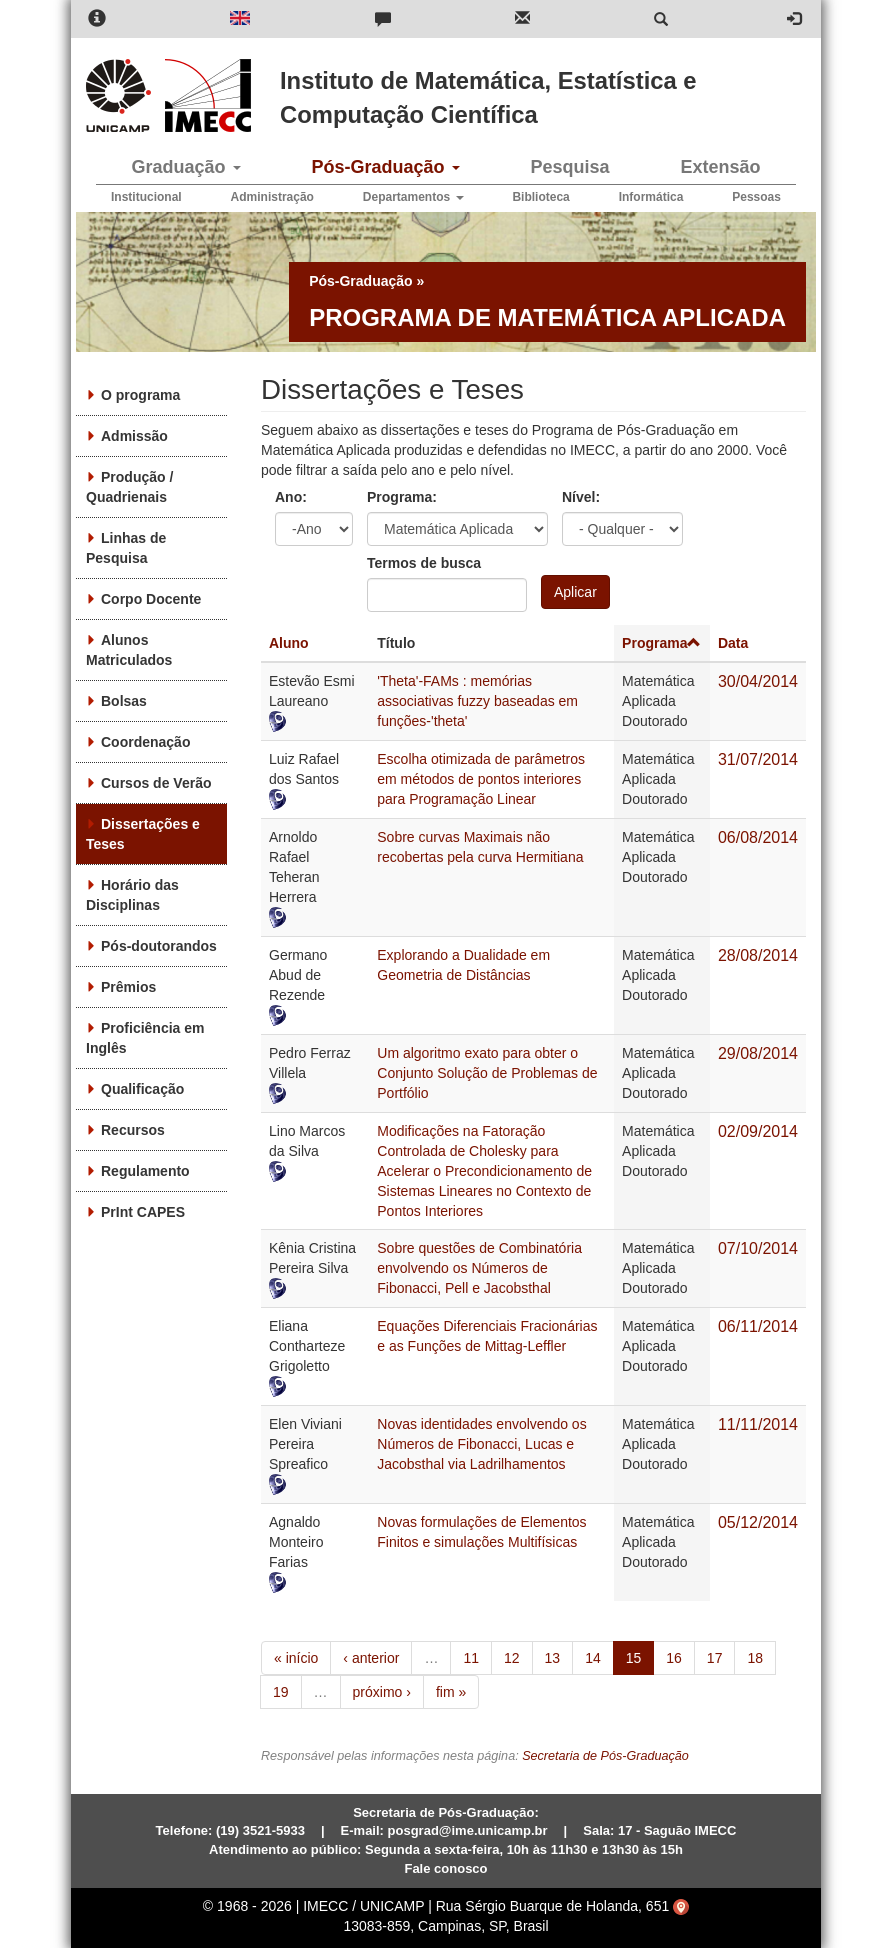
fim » (451, 1692)
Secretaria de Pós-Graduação (605, 1756)
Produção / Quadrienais (129, 487)
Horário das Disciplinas (132, 895)
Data (733, 643)
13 (553, 1658)
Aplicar (575, 592)
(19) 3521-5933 (260, 1830)
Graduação (185, 167)
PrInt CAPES (143, 1212)
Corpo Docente (151, 599)
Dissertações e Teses (143, 834)
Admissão (134, 436)
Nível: (581, 497)
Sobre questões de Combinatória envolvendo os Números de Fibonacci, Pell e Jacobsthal (479, 1268)
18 (755, 1658)
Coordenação (145, 742)
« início (296, 1658)
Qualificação (142, 1089)
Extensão (720, 167)
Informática (651, 197)
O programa (140, 395)
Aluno (289, 643)
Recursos (133, 1130)
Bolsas (124, 701)
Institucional (146, 197)
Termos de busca (424, 563)
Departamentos (413, 197)
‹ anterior (371, 1658)
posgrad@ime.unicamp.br (468, 1830)
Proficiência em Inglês (145, 1038)
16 (674, 1658)
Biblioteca (540, 197)
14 (593, 1658)
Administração (272, 197)
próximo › (382, 1692)
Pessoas (756, 197)
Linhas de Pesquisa (126, 548)
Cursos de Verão (156, 783)
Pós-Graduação (385, 167)
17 (715, 1658)
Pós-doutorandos (159, 946)
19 (281, 1692)
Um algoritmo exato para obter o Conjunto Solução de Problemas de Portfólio (487, 1073)
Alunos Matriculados (129, 650)
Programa (661, 643)
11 (471, 1658)
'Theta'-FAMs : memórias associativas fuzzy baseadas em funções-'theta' (477, 701)
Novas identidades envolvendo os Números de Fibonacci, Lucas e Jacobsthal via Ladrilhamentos (481, 1444)
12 (512, 1658)
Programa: (402, 497)
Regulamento (145, 1171)
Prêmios (128, 987)
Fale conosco (445, 1868)
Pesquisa (569, 167)
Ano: (291, 497)
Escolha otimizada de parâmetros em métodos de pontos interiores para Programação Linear (481, 779)
